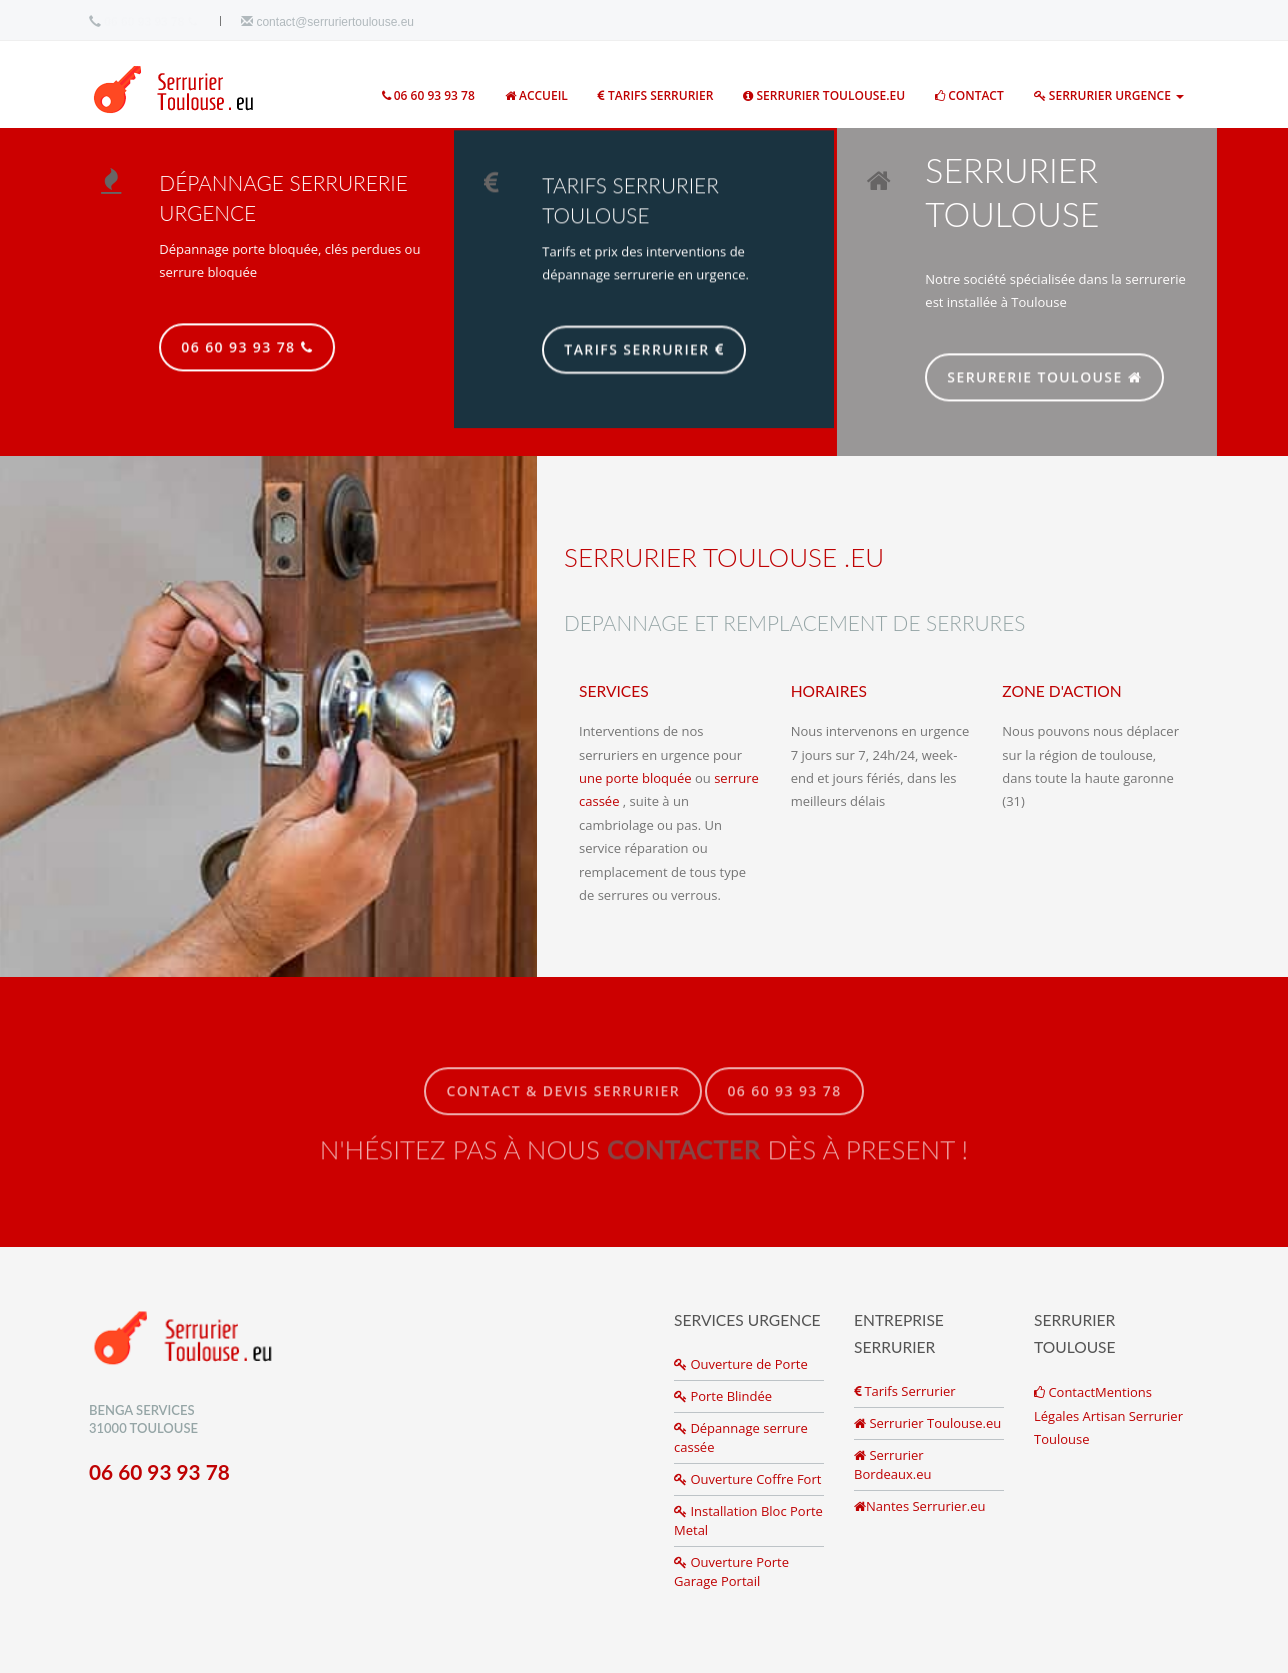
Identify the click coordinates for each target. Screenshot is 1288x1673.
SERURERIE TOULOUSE (1054, 378)
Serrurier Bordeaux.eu (892, 1464)
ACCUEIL (536, 95)
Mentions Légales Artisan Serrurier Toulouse (1108, 1415)
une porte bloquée (635, 778)
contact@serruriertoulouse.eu (327, 22)
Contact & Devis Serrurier (563, 1100)
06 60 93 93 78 (150, 22)
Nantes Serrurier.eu (919, 1506)
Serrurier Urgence (1109, 95)
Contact (969, 95)
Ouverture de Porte (741, 1364)
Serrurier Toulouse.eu (927, 1423)
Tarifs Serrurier (656, 95)
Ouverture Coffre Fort (747, 1479)
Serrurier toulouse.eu (824, 95)
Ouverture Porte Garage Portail (731, 1571)
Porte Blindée (723, 1396)
